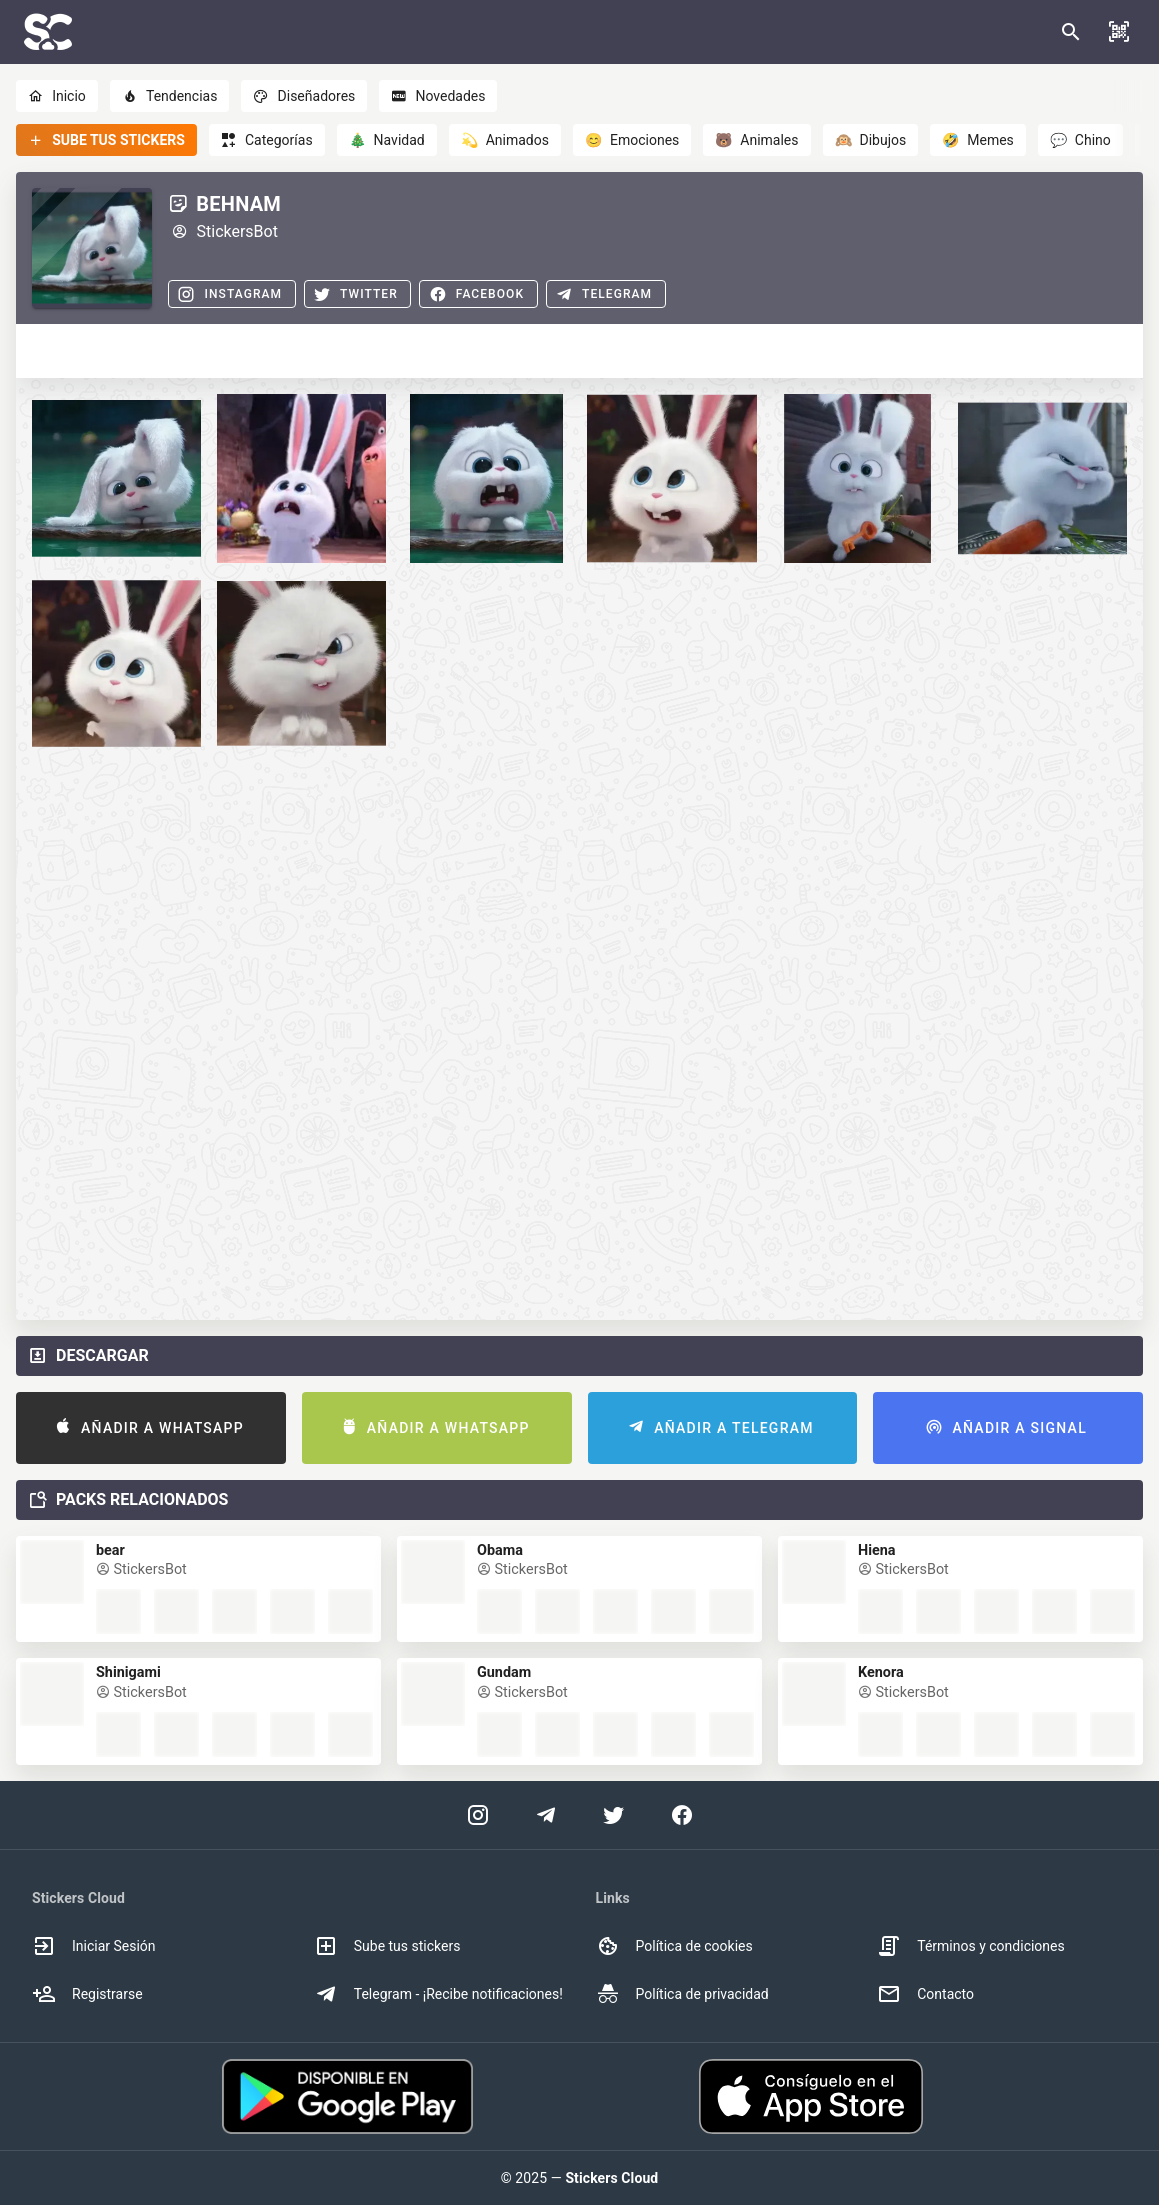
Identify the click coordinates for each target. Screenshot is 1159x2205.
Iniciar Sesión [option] (94, 1946)
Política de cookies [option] (674, 1946)
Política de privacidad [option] (682, 1994)
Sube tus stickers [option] (387, 1946)
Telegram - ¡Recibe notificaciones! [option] (438, 1994)
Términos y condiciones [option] (970, 1946)
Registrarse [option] (87, 1994)
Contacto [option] (925, 1994)
